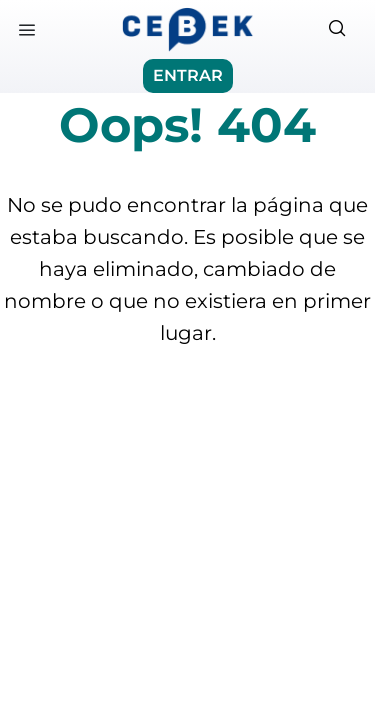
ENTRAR (188, 75)
